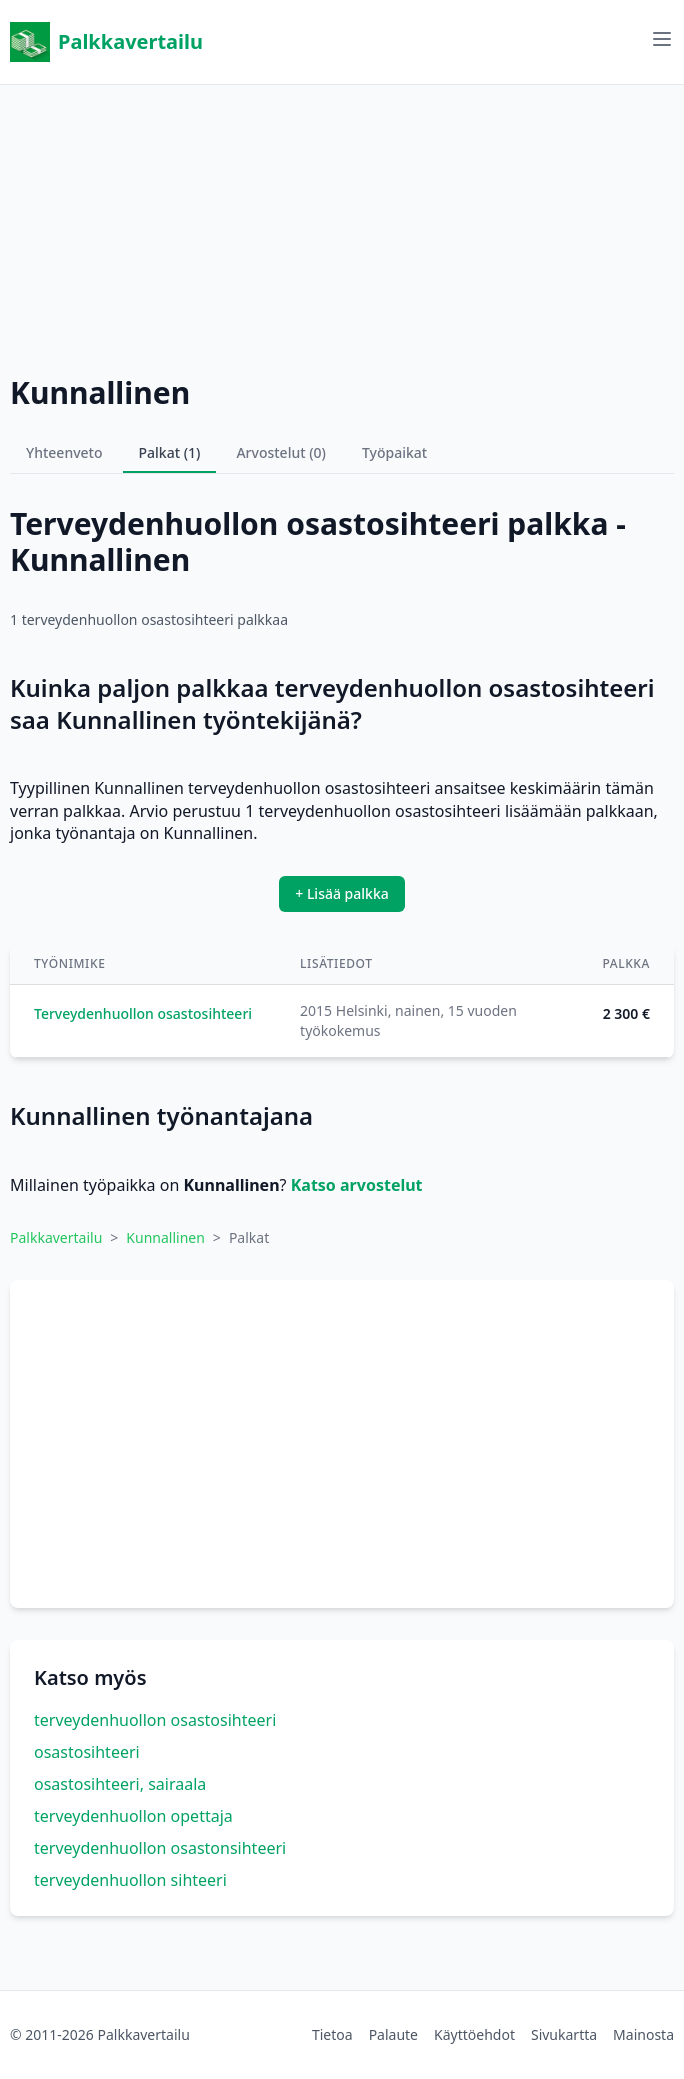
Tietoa (332, 2034)
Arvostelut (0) (281, 452)
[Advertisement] (342, 225)
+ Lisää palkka (342, 893)
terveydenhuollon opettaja (133, 1816)
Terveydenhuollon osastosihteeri (143, 1013)
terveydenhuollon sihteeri (130, 1880)
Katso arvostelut (357, 1185)
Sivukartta (564, 2034)
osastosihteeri (87, 1752)
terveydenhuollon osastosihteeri (155, 1720)
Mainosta (643, 2034)
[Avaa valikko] (662, 39)
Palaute (393, 2034)
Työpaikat (394, 452)
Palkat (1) (170, 452)
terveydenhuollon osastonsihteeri (160, 1848)
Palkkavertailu (106, 42)
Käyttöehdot (474, 2034)
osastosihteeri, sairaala (120, 1784)
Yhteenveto (64, 452)
